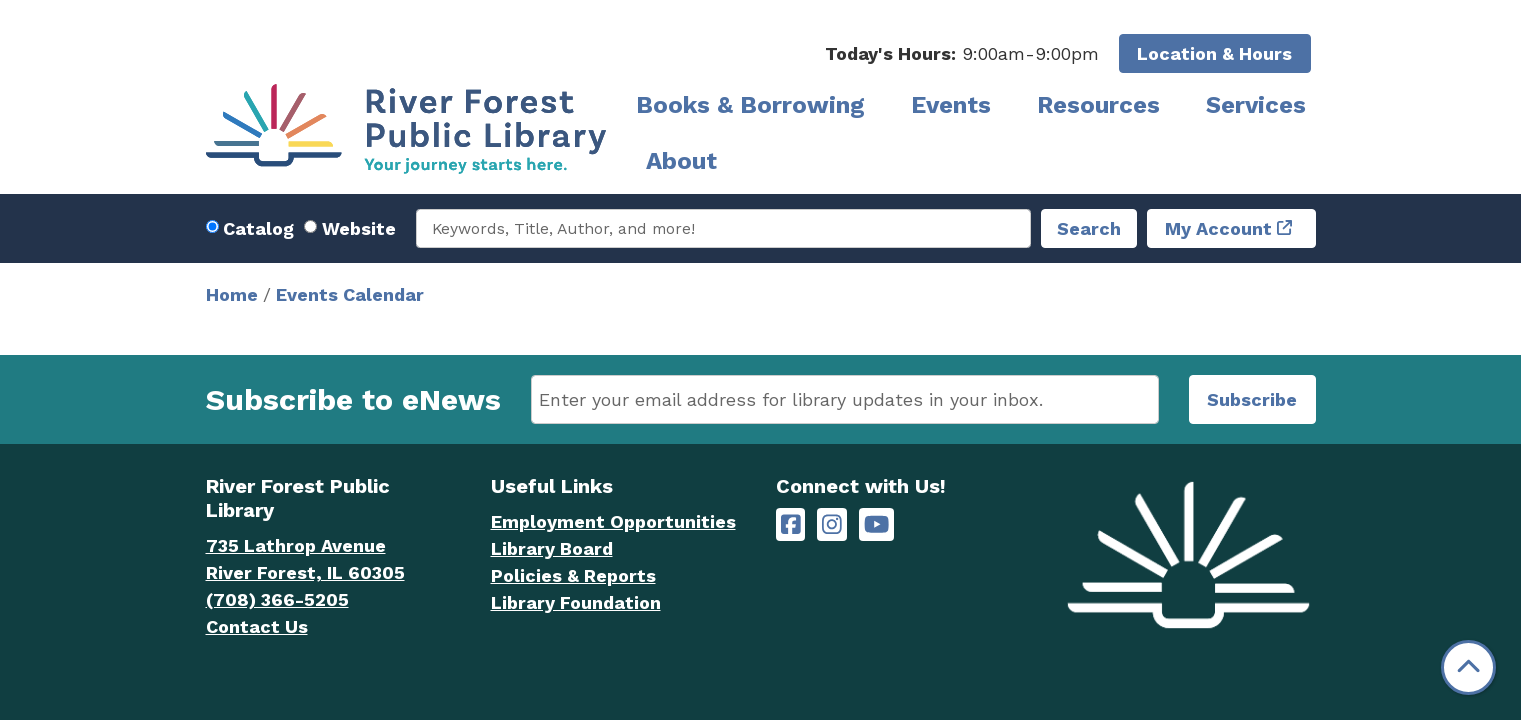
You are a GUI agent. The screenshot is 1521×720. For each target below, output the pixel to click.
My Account (1218, 228)
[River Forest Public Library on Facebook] (791, 524)
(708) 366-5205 (277, 599)
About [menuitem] (681, 161)
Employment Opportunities (613, 521)
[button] (962, 53)
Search (1089, 228)
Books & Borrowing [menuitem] (750, 105)
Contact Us (257, 626)
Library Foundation (576, 602)
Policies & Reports (573, 575)
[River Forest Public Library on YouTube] (876, 524)
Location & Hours (1214, 53)
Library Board (552, 548)
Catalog (258, 228)
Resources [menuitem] (1098, 105)
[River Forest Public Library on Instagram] (832, 524)
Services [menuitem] (1256, 105)
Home (232, 294)
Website (359, 228)
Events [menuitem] (951, 105)
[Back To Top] (1468, 667)
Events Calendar (350, 294)
